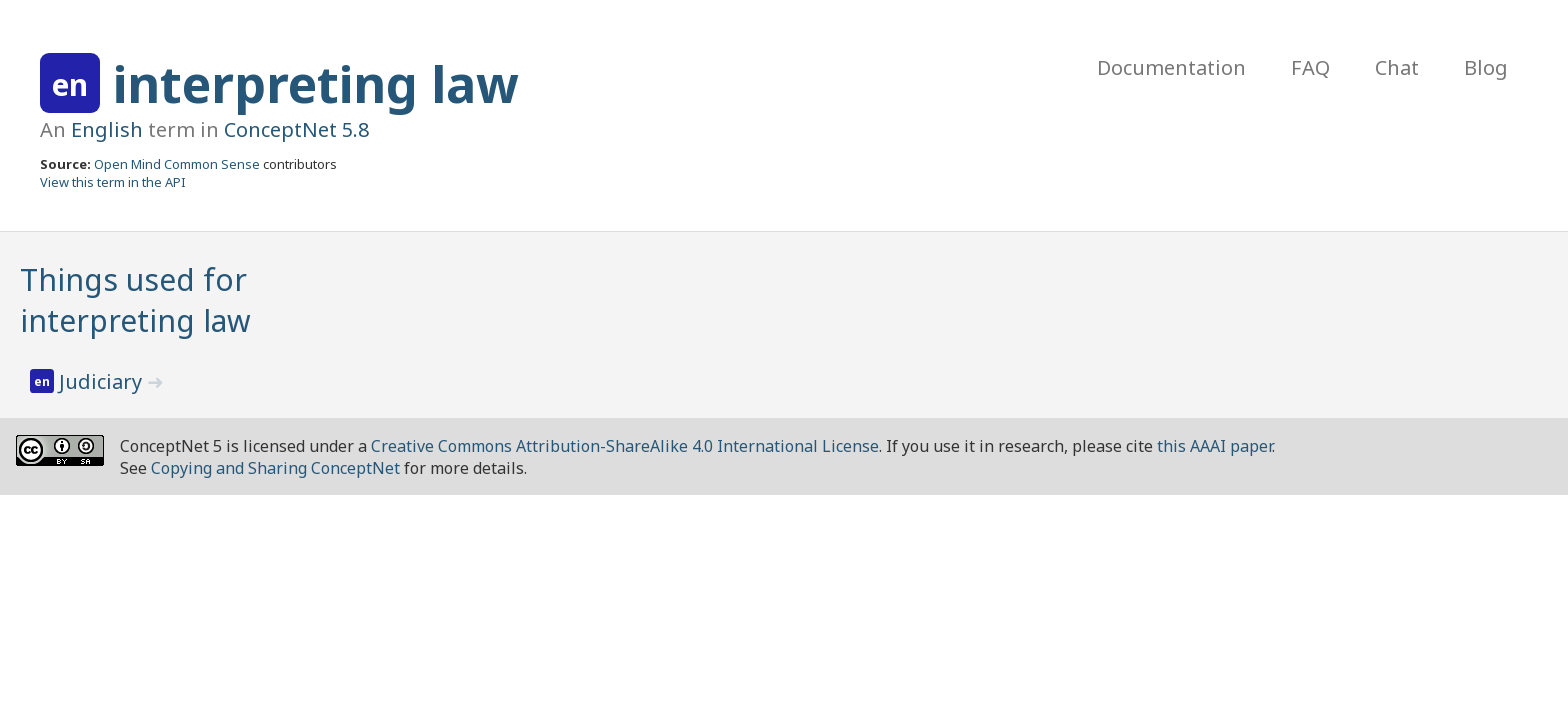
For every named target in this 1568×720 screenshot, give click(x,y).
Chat (1397, 67)
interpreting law (316, 84)
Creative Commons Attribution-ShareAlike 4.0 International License (625, 446)
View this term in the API (113, 182)
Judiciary (103, 381)
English (107, 129)
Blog (1486, 67)
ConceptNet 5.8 (296, 129)
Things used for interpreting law (135, 300)
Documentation (1171, 67)
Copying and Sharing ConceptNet (275, 468)
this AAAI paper (1214, 446)
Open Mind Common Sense (177, 164)
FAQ (1310, 67)
